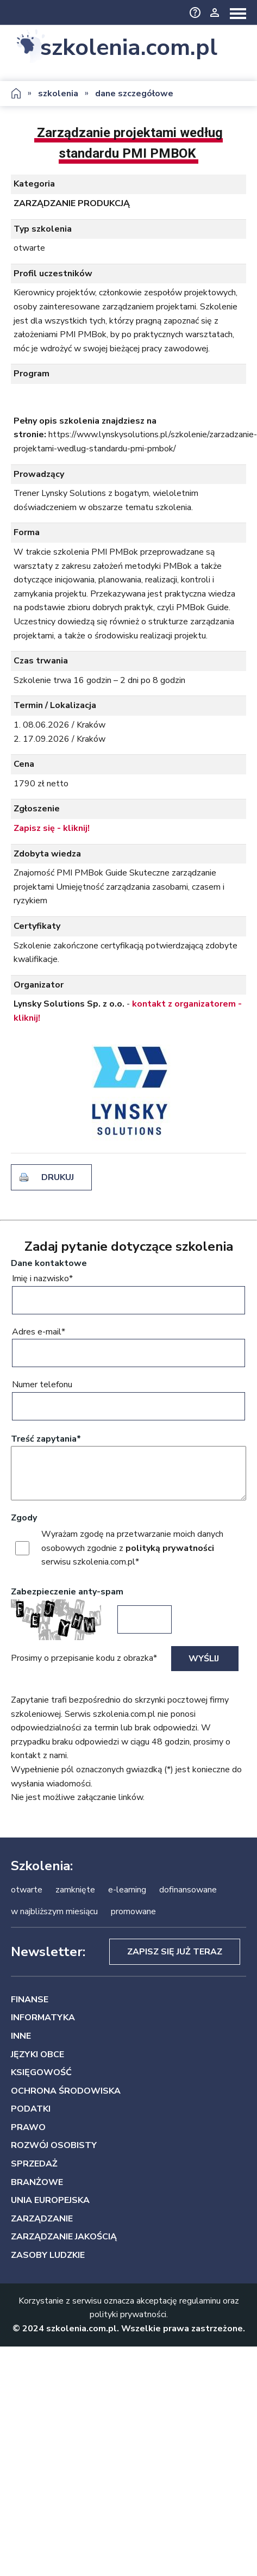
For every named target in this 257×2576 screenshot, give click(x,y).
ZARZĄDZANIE (42, 2219)
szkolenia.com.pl (128, 47)
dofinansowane (188, 1890)
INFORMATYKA (43, 2017)
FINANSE (29, 2000)
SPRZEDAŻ (34, 2164)
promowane (133, 1911)
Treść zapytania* (46, 1439)
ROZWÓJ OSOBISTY (54, 2145)
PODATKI (31, 2109)
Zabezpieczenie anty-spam (67, 1592)
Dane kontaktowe (49, 1263)
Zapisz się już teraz (174, 1952)
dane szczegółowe (134, 93)
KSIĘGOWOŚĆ (41, 2072)
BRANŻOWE (37, 2182)
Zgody (24, 1518)
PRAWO (28, 2127)
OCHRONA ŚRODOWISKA (66, 2091)
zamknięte (75, 1890)
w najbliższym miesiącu (54, 1911)
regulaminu (200, 2301)
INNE (21, 2036)
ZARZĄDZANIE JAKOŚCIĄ (64, 2237)
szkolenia (58, 93)
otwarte (26, 1890)
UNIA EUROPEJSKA (50, 2200)
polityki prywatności (128, 2314)
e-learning (127, 1890)
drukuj (57, 1177)
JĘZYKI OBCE (37, 2054)
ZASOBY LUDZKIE (48, 2255)
